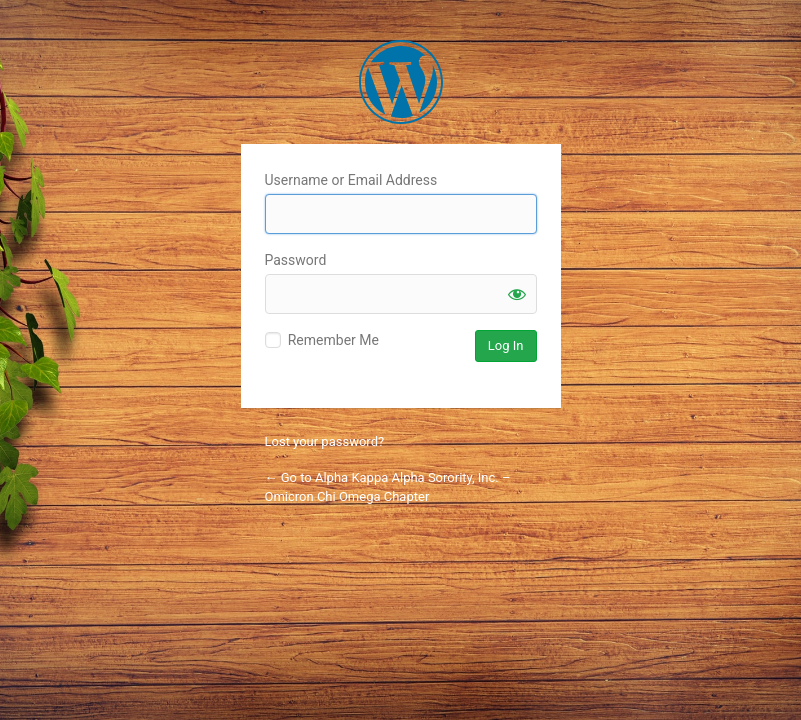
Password (296, 260)
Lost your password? (325, 441)
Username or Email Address (351, 180)
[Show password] (517, 294)
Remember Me (333, 340)
